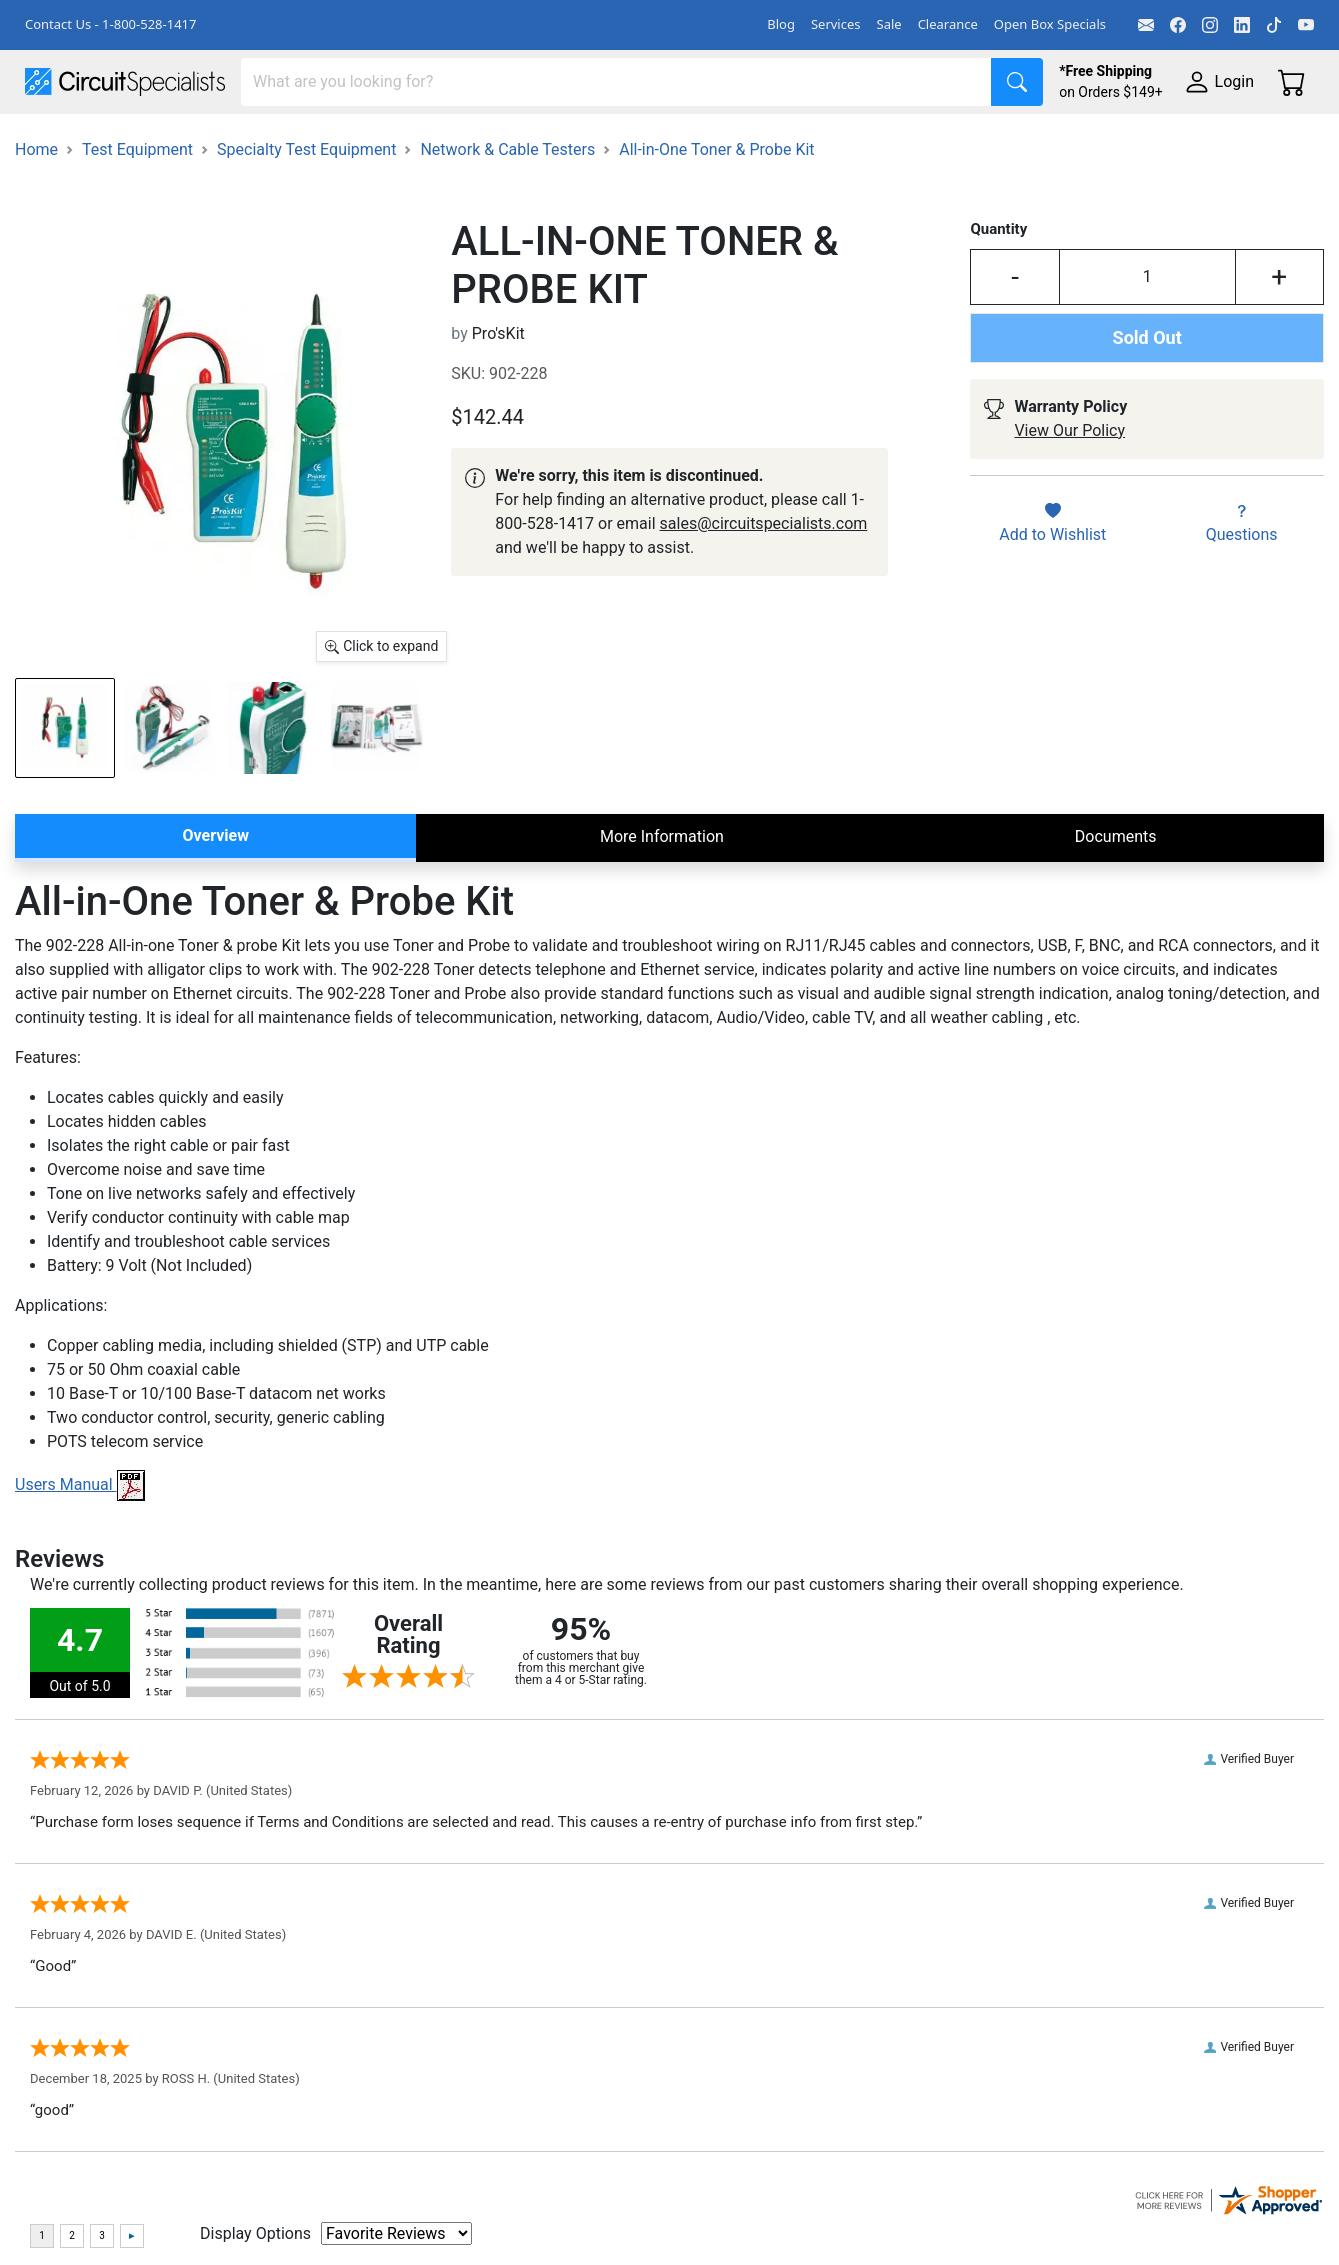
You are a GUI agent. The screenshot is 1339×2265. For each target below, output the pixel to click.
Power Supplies (468, 141)
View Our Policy (1069, 526)
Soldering (761, 141)
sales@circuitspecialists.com (764, 619)
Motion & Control (893, 141)
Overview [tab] (216, 931)
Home (36, 245)
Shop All (55, 141)
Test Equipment (319, 141)
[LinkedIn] (1242, 25)
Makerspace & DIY (624, 141)
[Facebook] (1178, 25)
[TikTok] (1274, 25)
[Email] (1146, 25)
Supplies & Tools (84, 181)
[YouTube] (1306, 25)
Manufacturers (174, 141)
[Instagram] (1210, 25)
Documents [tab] (1116, 932)
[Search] (616, 82)
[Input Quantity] (1147, 373)
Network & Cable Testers (507, 245)
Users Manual (80, 1580)
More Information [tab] (662, 932)
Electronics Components (1078, 141)
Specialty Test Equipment (306, 245)
